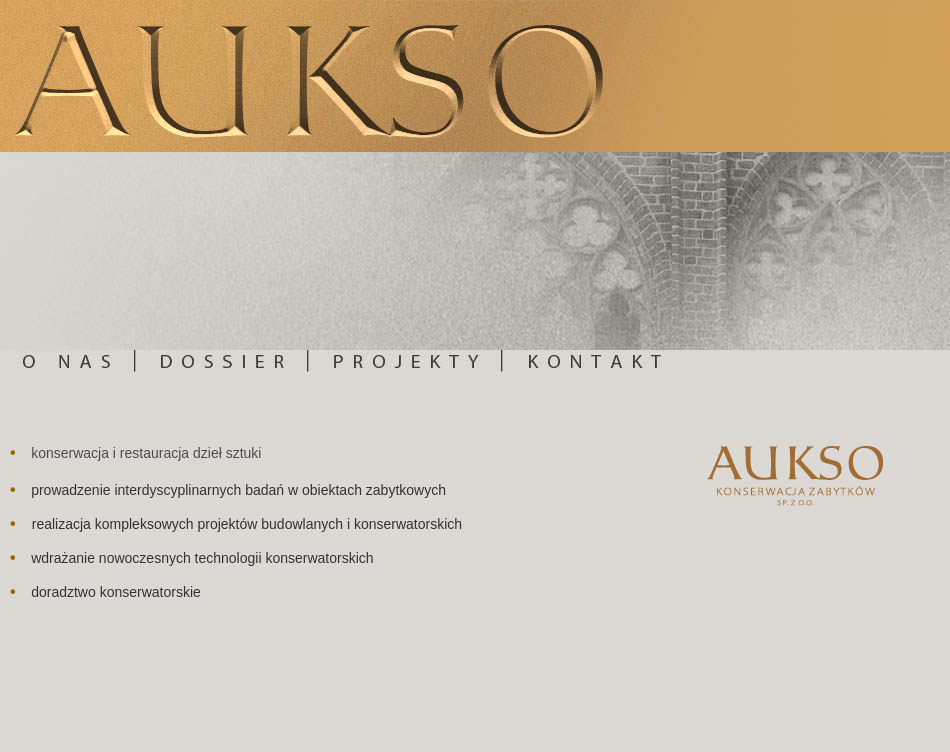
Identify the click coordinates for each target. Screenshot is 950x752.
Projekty (406, 262)
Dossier (222, 262)
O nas (68, 262)
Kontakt (726, 262)
